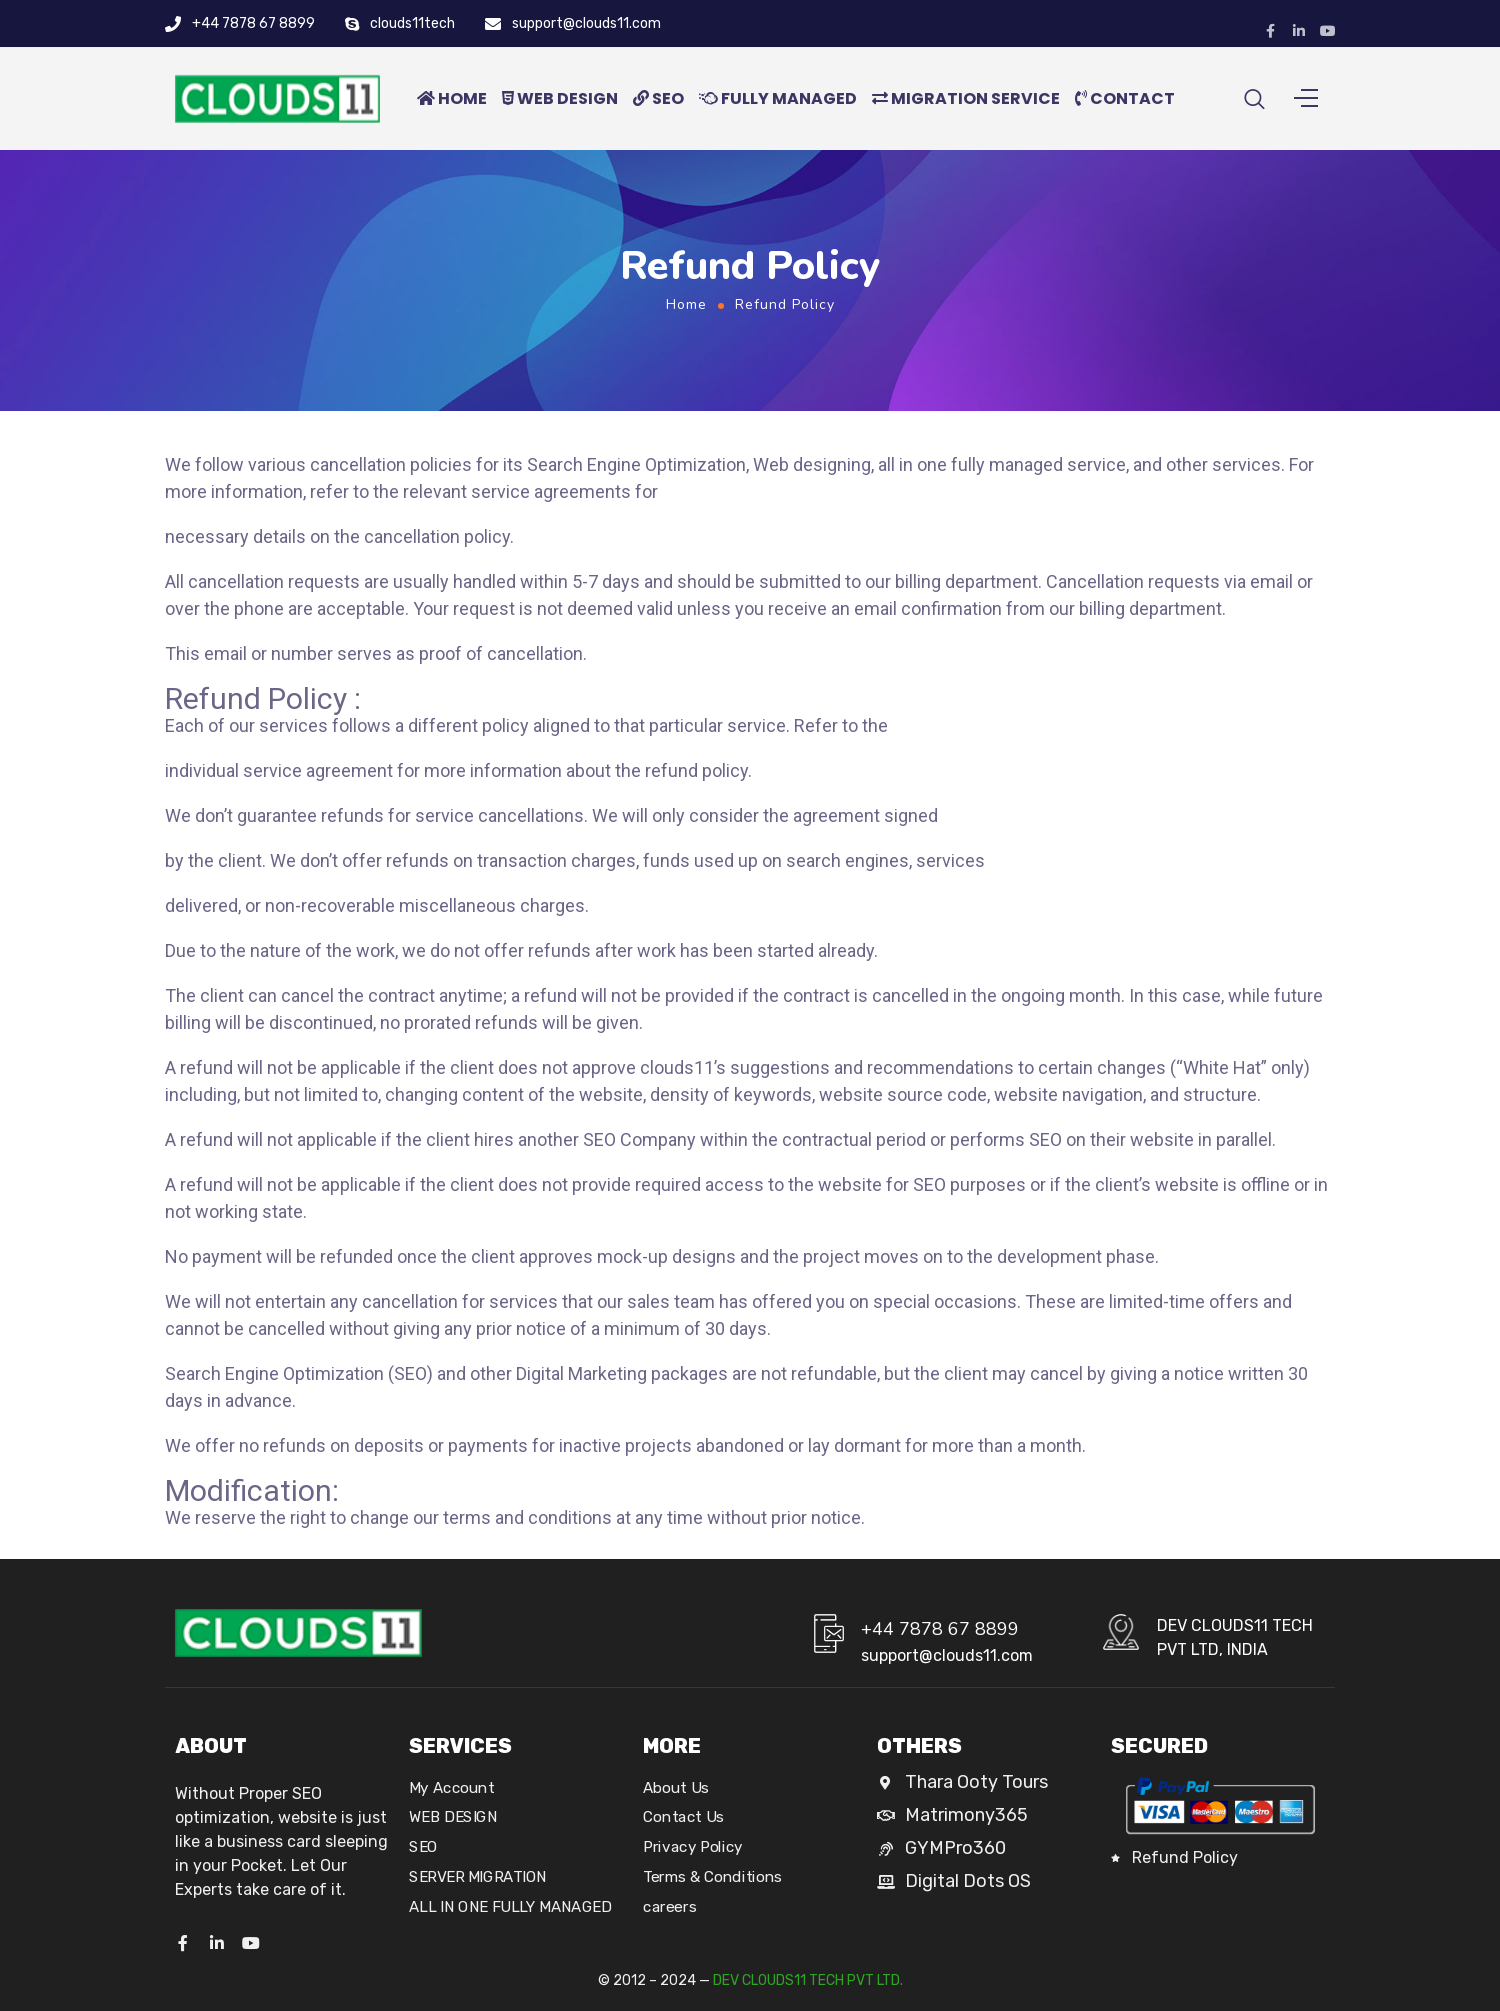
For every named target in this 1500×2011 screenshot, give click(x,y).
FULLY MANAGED (778, 107)
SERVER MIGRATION (478, 1877)
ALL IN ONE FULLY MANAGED (510, 1907)
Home (686, 323)
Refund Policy (1185, 1857)
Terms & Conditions (712, 1877)
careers (669, 1907)
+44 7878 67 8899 (253, 23)
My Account (452, 1788)
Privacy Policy (693, 1847)
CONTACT (1125, 107)
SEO (658, 107)
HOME (452, 107)
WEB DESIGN (560, 107)
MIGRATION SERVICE (966, 107)
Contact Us (683, 1818)
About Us (676, 1788)
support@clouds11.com (586, 23)
